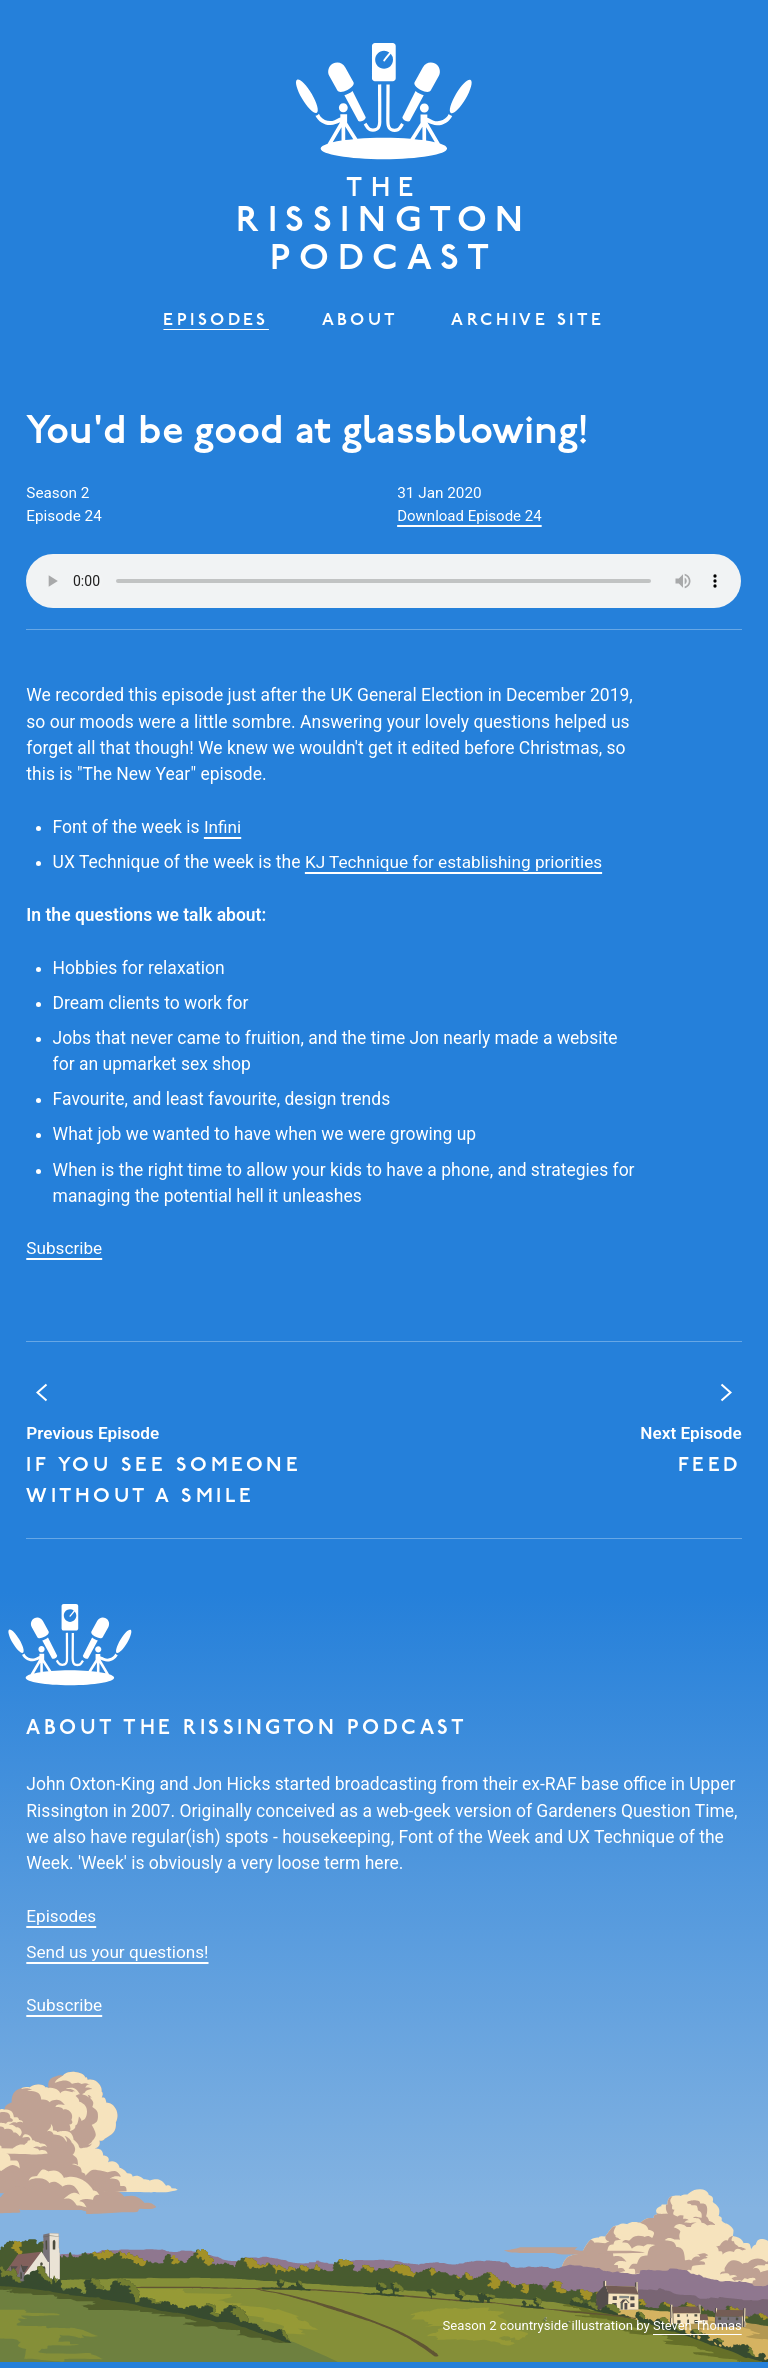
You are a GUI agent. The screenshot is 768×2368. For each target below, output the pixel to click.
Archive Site (530, 327)
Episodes (213, 327)
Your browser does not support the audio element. (383, 589)
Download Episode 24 (471, 524)
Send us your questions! (119, 1959)
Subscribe (64, 1256)
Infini (223, 835)
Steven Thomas (696, 2331)
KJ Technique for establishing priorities (456, 870)
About (360, 327)
